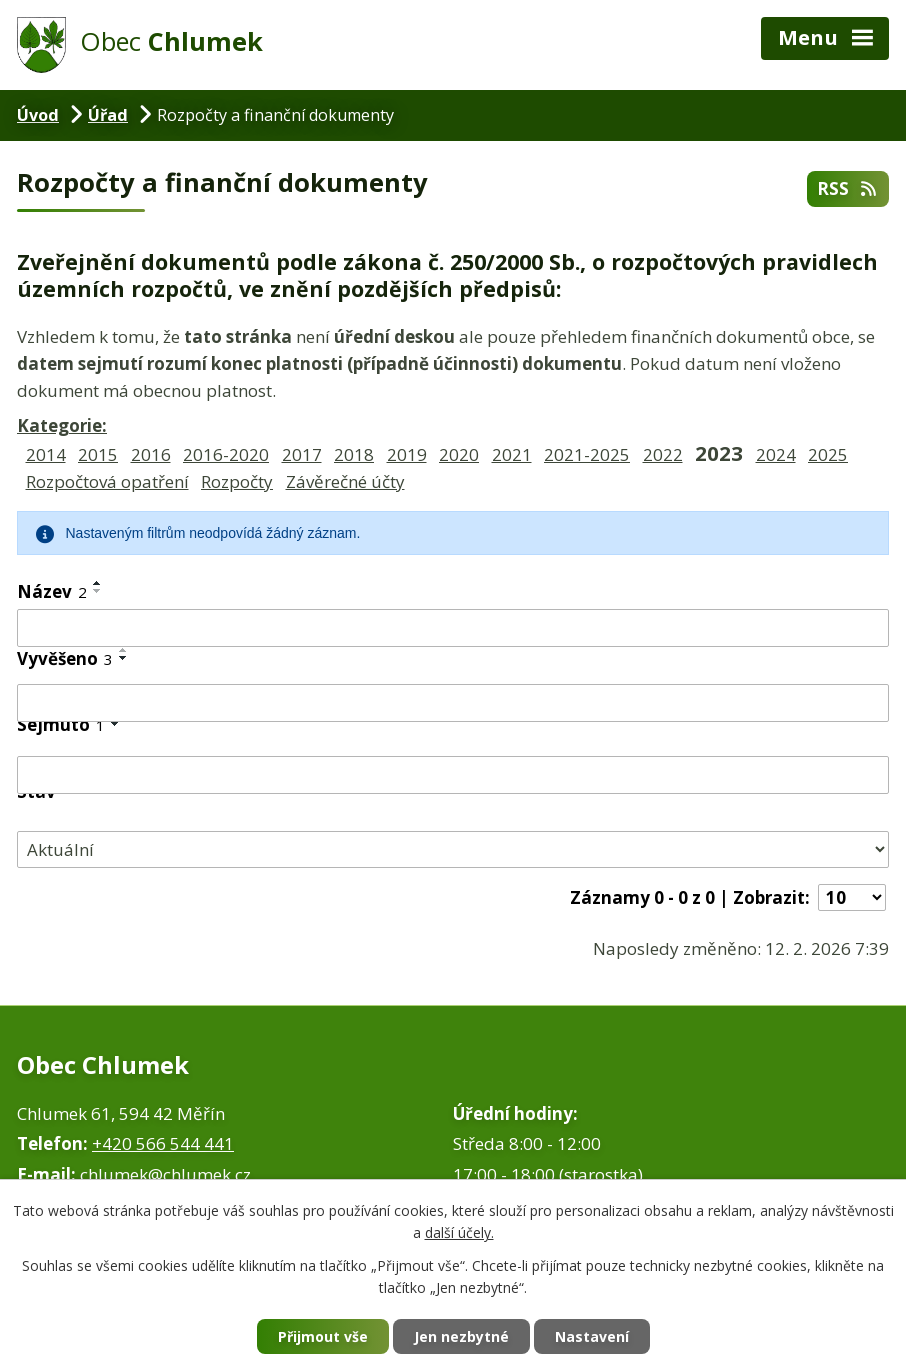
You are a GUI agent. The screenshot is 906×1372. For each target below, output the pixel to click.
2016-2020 (226, 454)
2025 (828, 454)
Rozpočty (237, 481)
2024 (776, 454)
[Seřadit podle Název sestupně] (98, 591)
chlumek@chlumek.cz (165, 1174)
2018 (354, 454)
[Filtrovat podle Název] (453, 628)
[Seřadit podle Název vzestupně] (98, 583)
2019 (407, 454)
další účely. (459, 1233)
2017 (302, 454)
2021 (512, 454)
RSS (848, 188)
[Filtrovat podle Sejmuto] (453, 775)
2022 (663, 454)
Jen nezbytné (461, 1336)
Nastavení (592, 1336)
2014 (46, 454)
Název (52, 591)
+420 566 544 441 (163, 1143)
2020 (459, 454)
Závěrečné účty (345, 481)
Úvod (38, 115)
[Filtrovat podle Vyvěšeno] (453, 703)
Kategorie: (62, 425)
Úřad (108, 115)
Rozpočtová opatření (107, 481)
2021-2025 (587, 454)
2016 (151, 454)
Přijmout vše (323, 1336)
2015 (98, 454)
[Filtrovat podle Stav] (453, 849)
